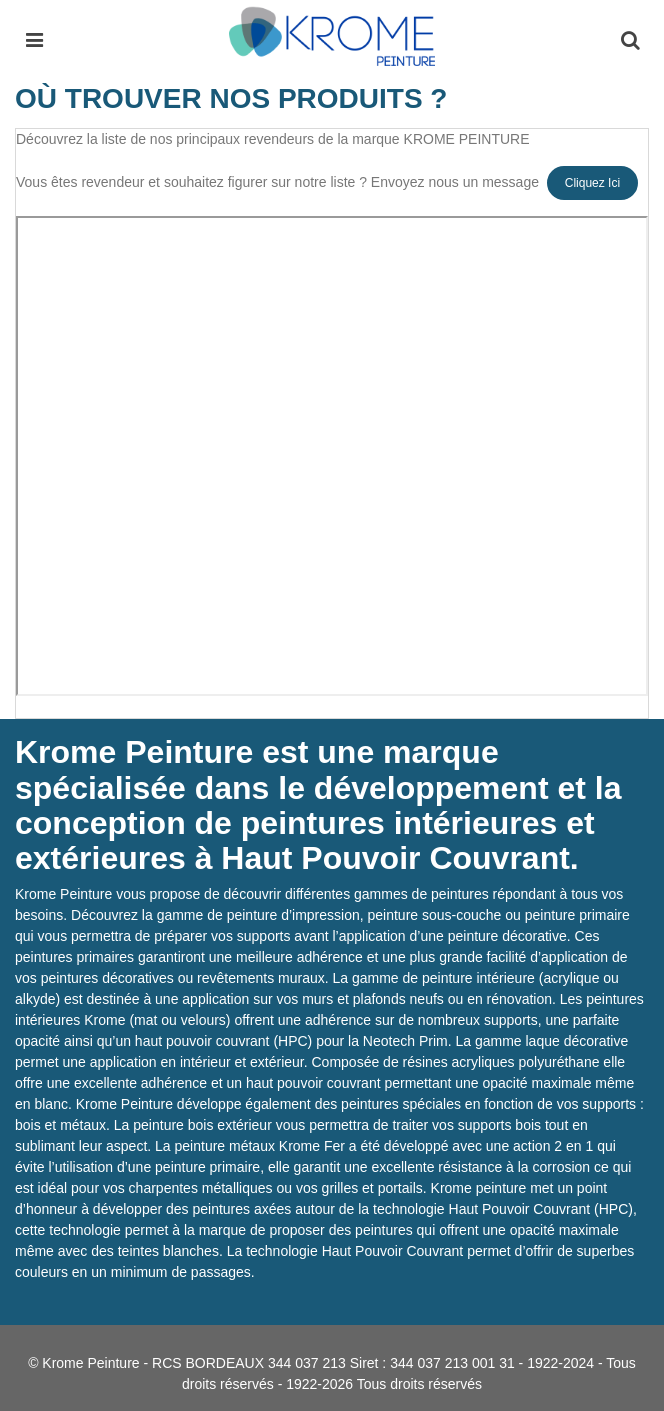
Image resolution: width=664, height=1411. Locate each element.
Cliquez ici (592, 183)
